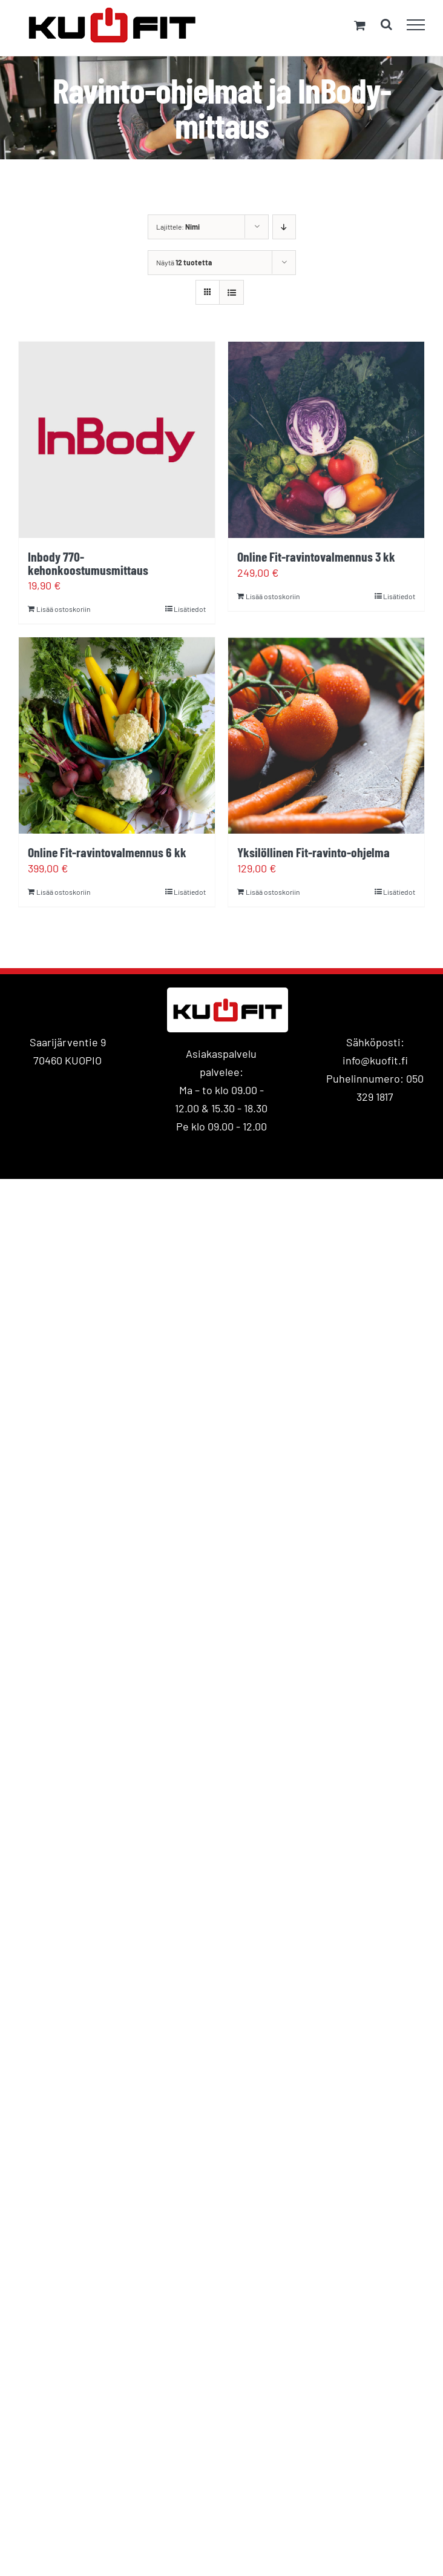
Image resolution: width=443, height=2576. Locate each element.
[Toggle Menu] (416, 24)
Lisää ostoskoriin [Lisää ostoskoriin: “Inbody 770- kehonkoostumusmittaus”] (63, 609)
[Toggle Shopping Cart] (360, 25)
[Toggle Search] (386, 24)
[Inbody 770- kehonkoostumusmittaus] (117, 440)
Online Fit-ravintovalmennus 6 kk (107, 852)
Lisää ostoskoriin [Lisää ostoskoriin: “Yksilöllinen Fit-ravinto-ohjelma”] (273, 892)
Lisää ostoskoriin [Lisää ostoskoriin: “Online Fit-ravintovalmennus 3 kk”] (273, 596)
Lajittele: (178, 226)
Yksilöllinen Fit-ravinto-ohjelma (313, 852)
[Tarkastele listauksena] (231, 292)
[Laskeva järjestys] (284, 226)
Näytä (184, 262)
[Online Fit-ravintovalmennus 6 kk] (117, 735)
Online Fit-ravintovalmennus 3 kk (316, 556)
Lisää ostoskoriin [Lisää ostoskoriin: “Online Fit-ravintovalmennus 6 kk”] (63, 892)
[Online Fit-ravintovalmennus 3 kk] (326, 440)
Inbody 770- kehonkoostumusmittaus (88, 562)
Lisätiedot (190, 609)
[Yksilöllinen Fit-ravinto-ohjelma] (326, 735)
